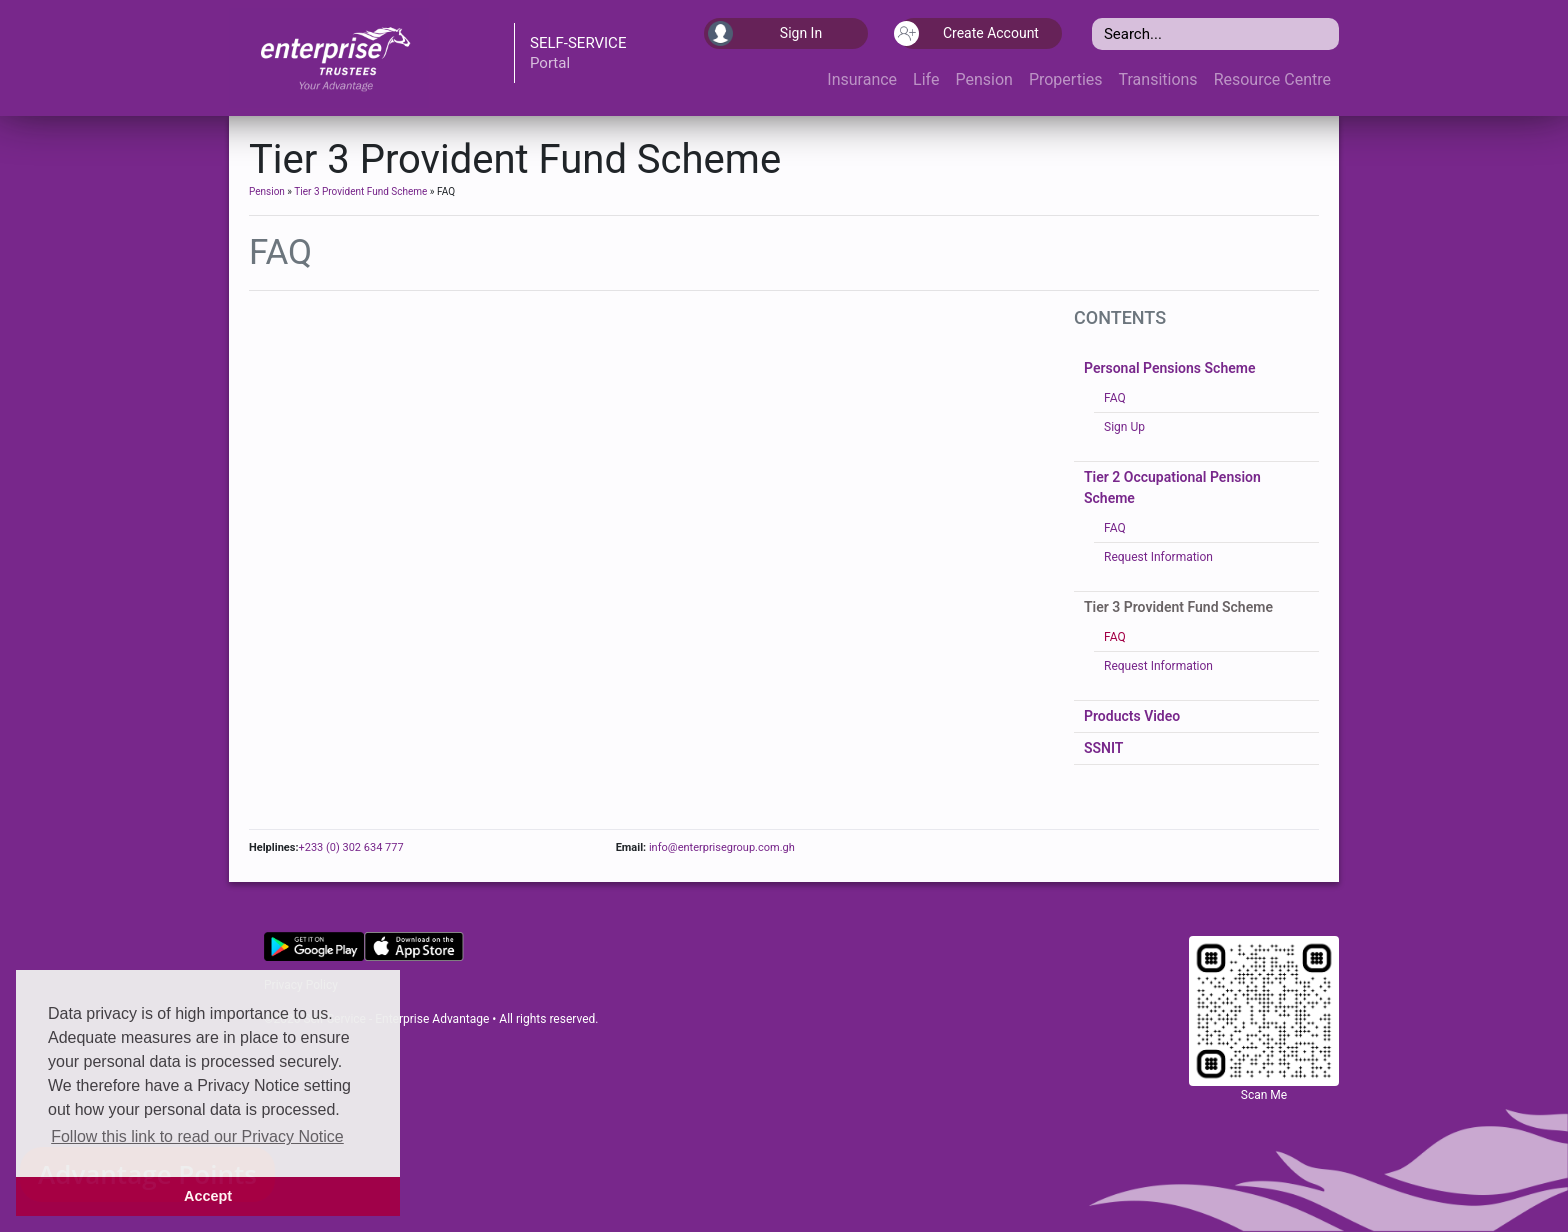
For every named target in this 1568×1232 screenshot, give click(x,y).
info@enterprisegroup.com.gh (720, 847)
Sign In (765, 33)
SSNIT (1103, 748)
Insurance (862, 79)
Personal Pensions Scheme (1169, 368)
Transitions (1158, 79)
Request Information (1158, 557)
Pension (983, 79)
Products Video (1132, 716)
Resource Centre (1272, 79)
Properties (1066, 79)
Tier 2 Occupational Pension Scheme (1172, 487)
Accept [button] (208, 1196)
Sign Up (1124, 427)
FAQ (1115, 398)
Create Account (968, 33)
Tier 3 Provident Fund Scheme (360, 191)
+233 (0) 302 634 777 (350, 847)
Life (926, 79)
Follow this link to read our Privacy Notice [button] (197, 1136)
